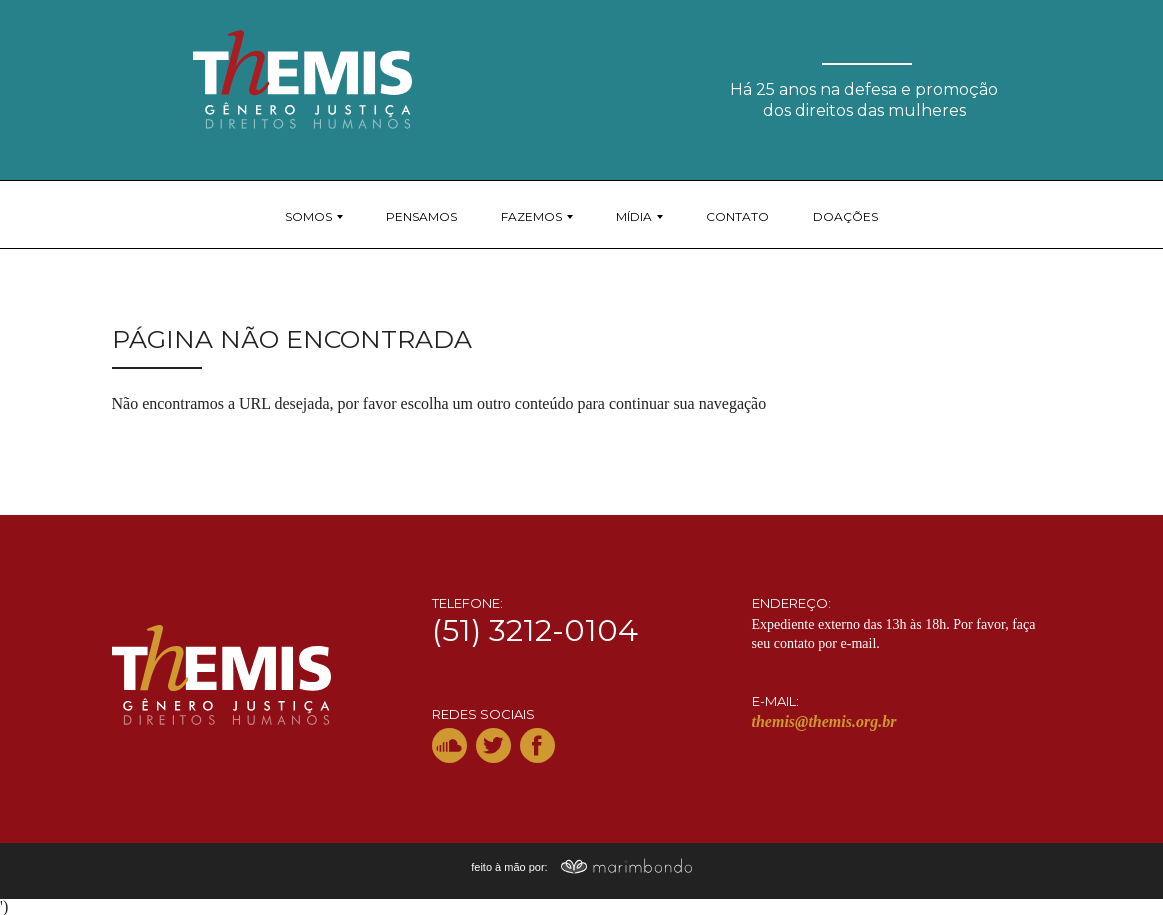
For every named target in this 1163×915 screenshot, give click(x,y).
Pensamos (421, 216)
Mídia (634, 216)
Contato (737, 216)
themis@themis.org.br (824, 721)
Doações (845, 216)
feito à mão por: (581, 867)
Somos (308, 216)
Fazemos (531, 216)
